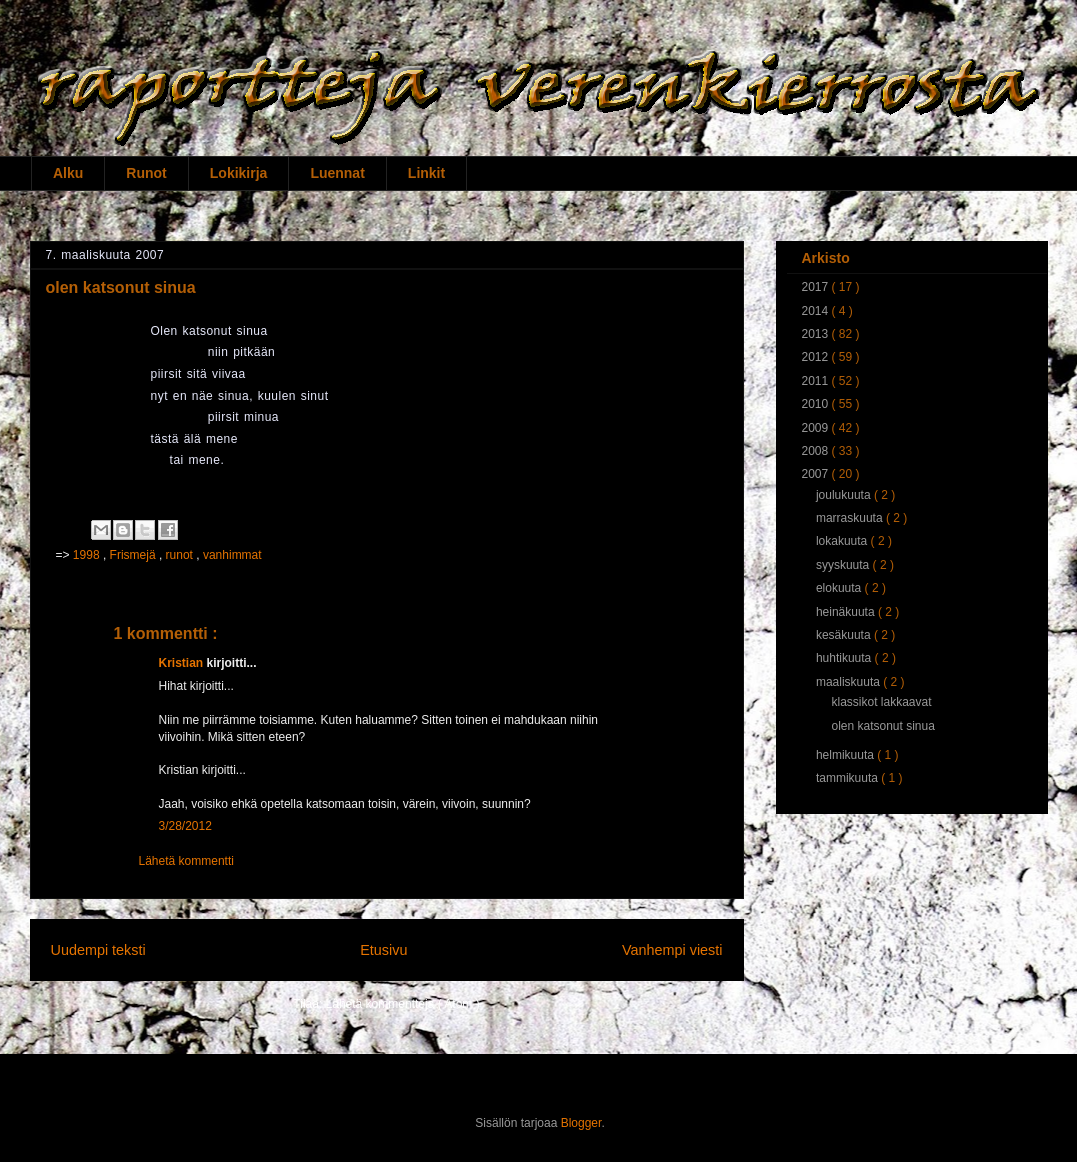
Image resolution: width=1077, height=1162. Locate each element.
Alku (68, 173)
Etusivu (383, 950)
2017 (817, 287)
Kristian (183, 663)
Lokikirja (239, 173)
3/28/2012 (185, 826)
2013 (817, 334)
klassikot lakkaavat (881, 702)
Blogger (581, 1123)
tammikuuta (848, 778)
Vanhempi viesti (672, 950)
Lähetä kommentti (186, 861)
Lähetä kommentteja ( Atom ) (403, 1004)
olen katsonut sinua (882, 726)
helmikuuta (846, 755)
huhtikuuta (845, 658)
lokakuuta (843, 541)
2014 (817, 311)
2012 (817, 357)
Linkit (426, 173)
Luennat (337, 173)
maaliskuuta (849, 682)
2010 (817, 404)
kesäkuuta (845, 635)
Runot (146, 173)
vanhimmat (232, 555)
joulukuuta (845, 495)
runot (181, 555)
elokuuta (840, 588)
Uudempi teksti (98, 950)
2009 (817, 428)
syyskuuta (844, 565)
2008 (817, 451)
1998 (88, 555)
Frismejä (134, 555)
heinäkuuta (847, 612)
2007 (817, 474)
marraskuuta (851, 518)
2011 (817, 381)
